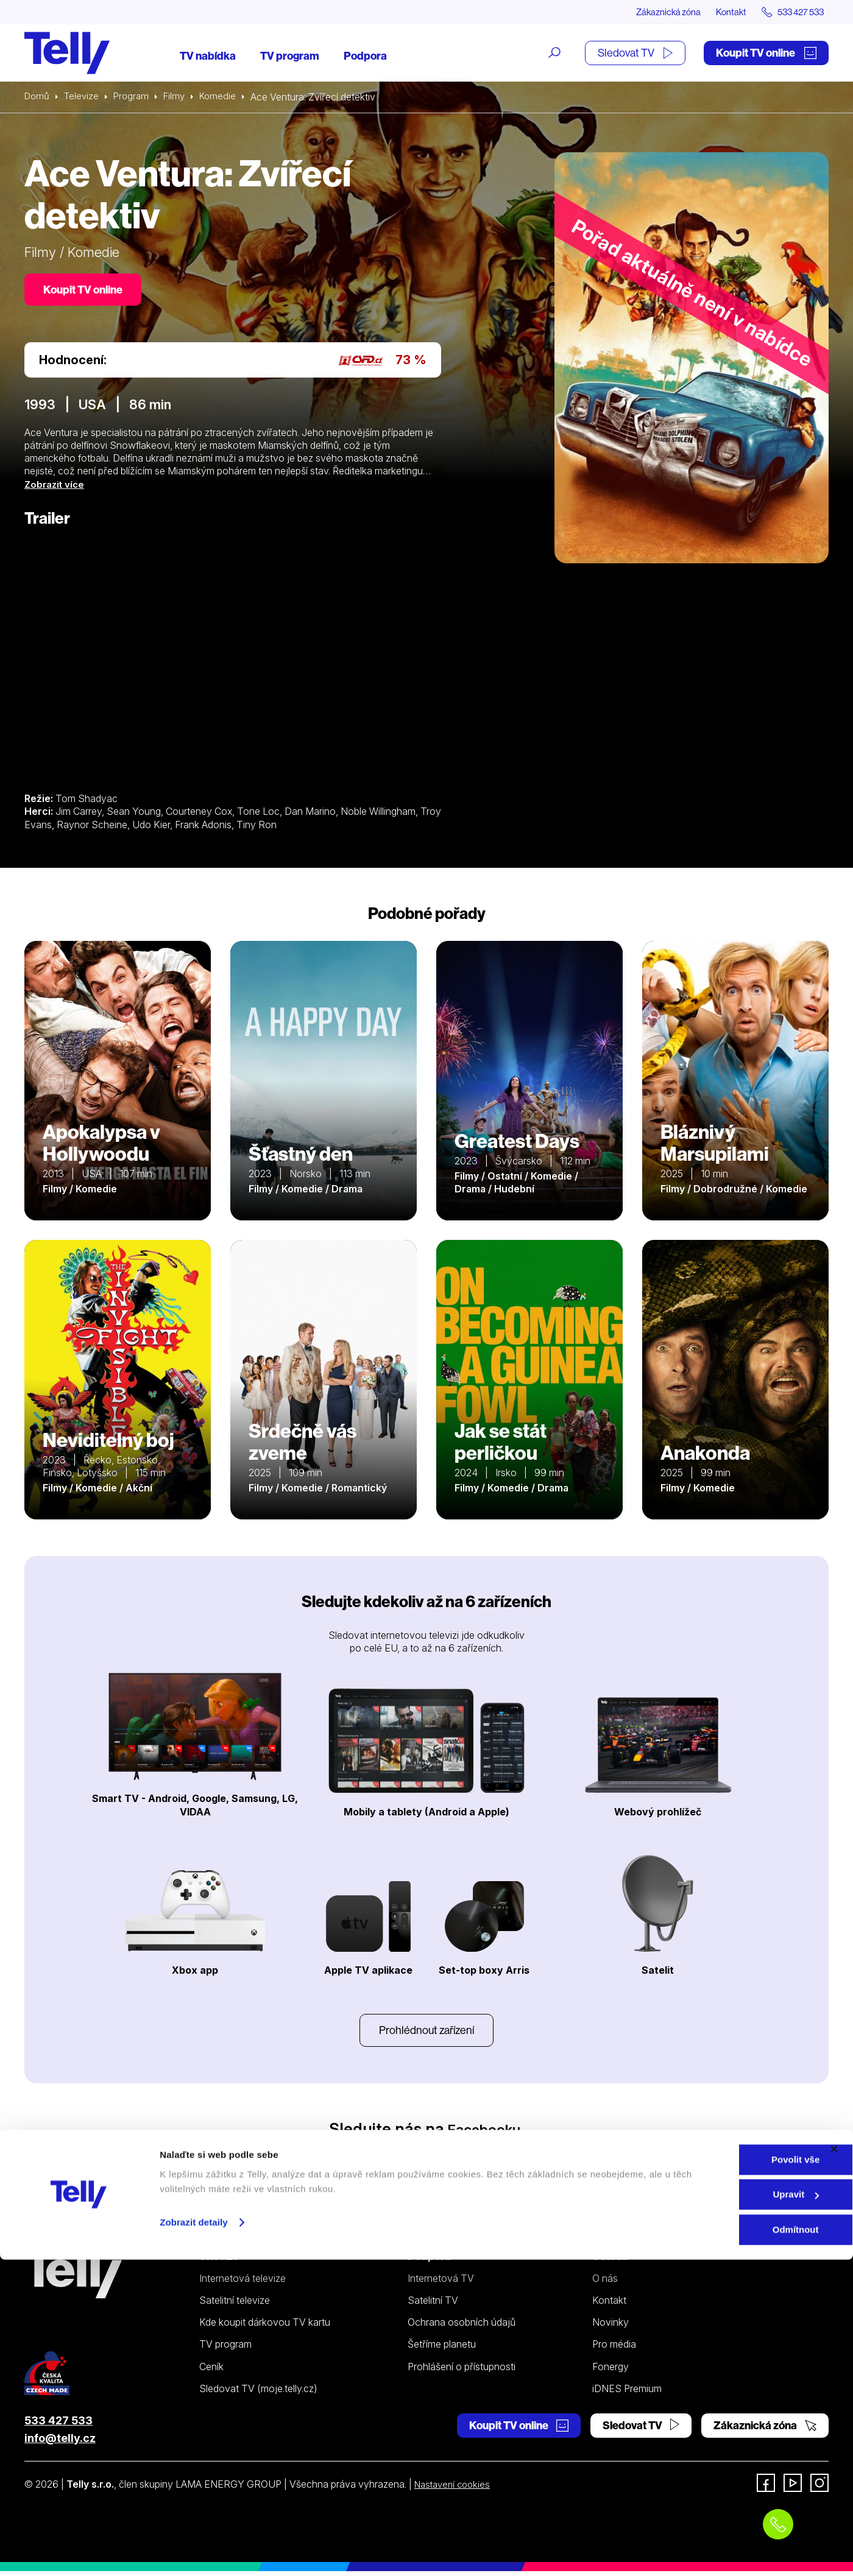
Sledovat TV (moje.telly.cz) (258, 2393)
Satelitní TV (433, 2305)
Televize (84, 97)
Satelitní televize (234, 2305)
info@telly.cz (60, 2443)
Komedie (226, 97)
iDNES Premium (627, 2393)
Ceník (211, 2371)
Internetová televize (242, 2283)
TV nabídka (208, 56)
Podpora (365, 56)
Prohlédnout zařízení (426, 2034)
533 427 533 (58, 2425)
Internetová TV (441, 2283)
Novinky (610, 2327)
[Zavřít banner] (834, 2465)
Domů (37, 97)
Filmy (180, 97)
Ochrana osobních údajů (461, 2327)
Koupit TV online (766, 53)
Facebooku (484, 2133)
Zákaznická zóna (651, 12)
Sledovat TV (635, 53)
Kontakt (720, 12)
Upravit (721, 2511)
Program (135, 97)
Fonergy (610, 2371)
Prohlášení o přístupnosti (461, 2371)
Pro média (614, 2349)
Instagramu (382, 2151)
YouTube (477, 2151)
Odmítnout (720, 2546)
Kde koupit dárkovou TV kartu (264, 2327)
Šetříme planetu (442, 2349)
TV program (289, 56)
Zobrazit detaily (194, 2538)
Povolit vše (720, 2476)
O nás (605, 2283)
